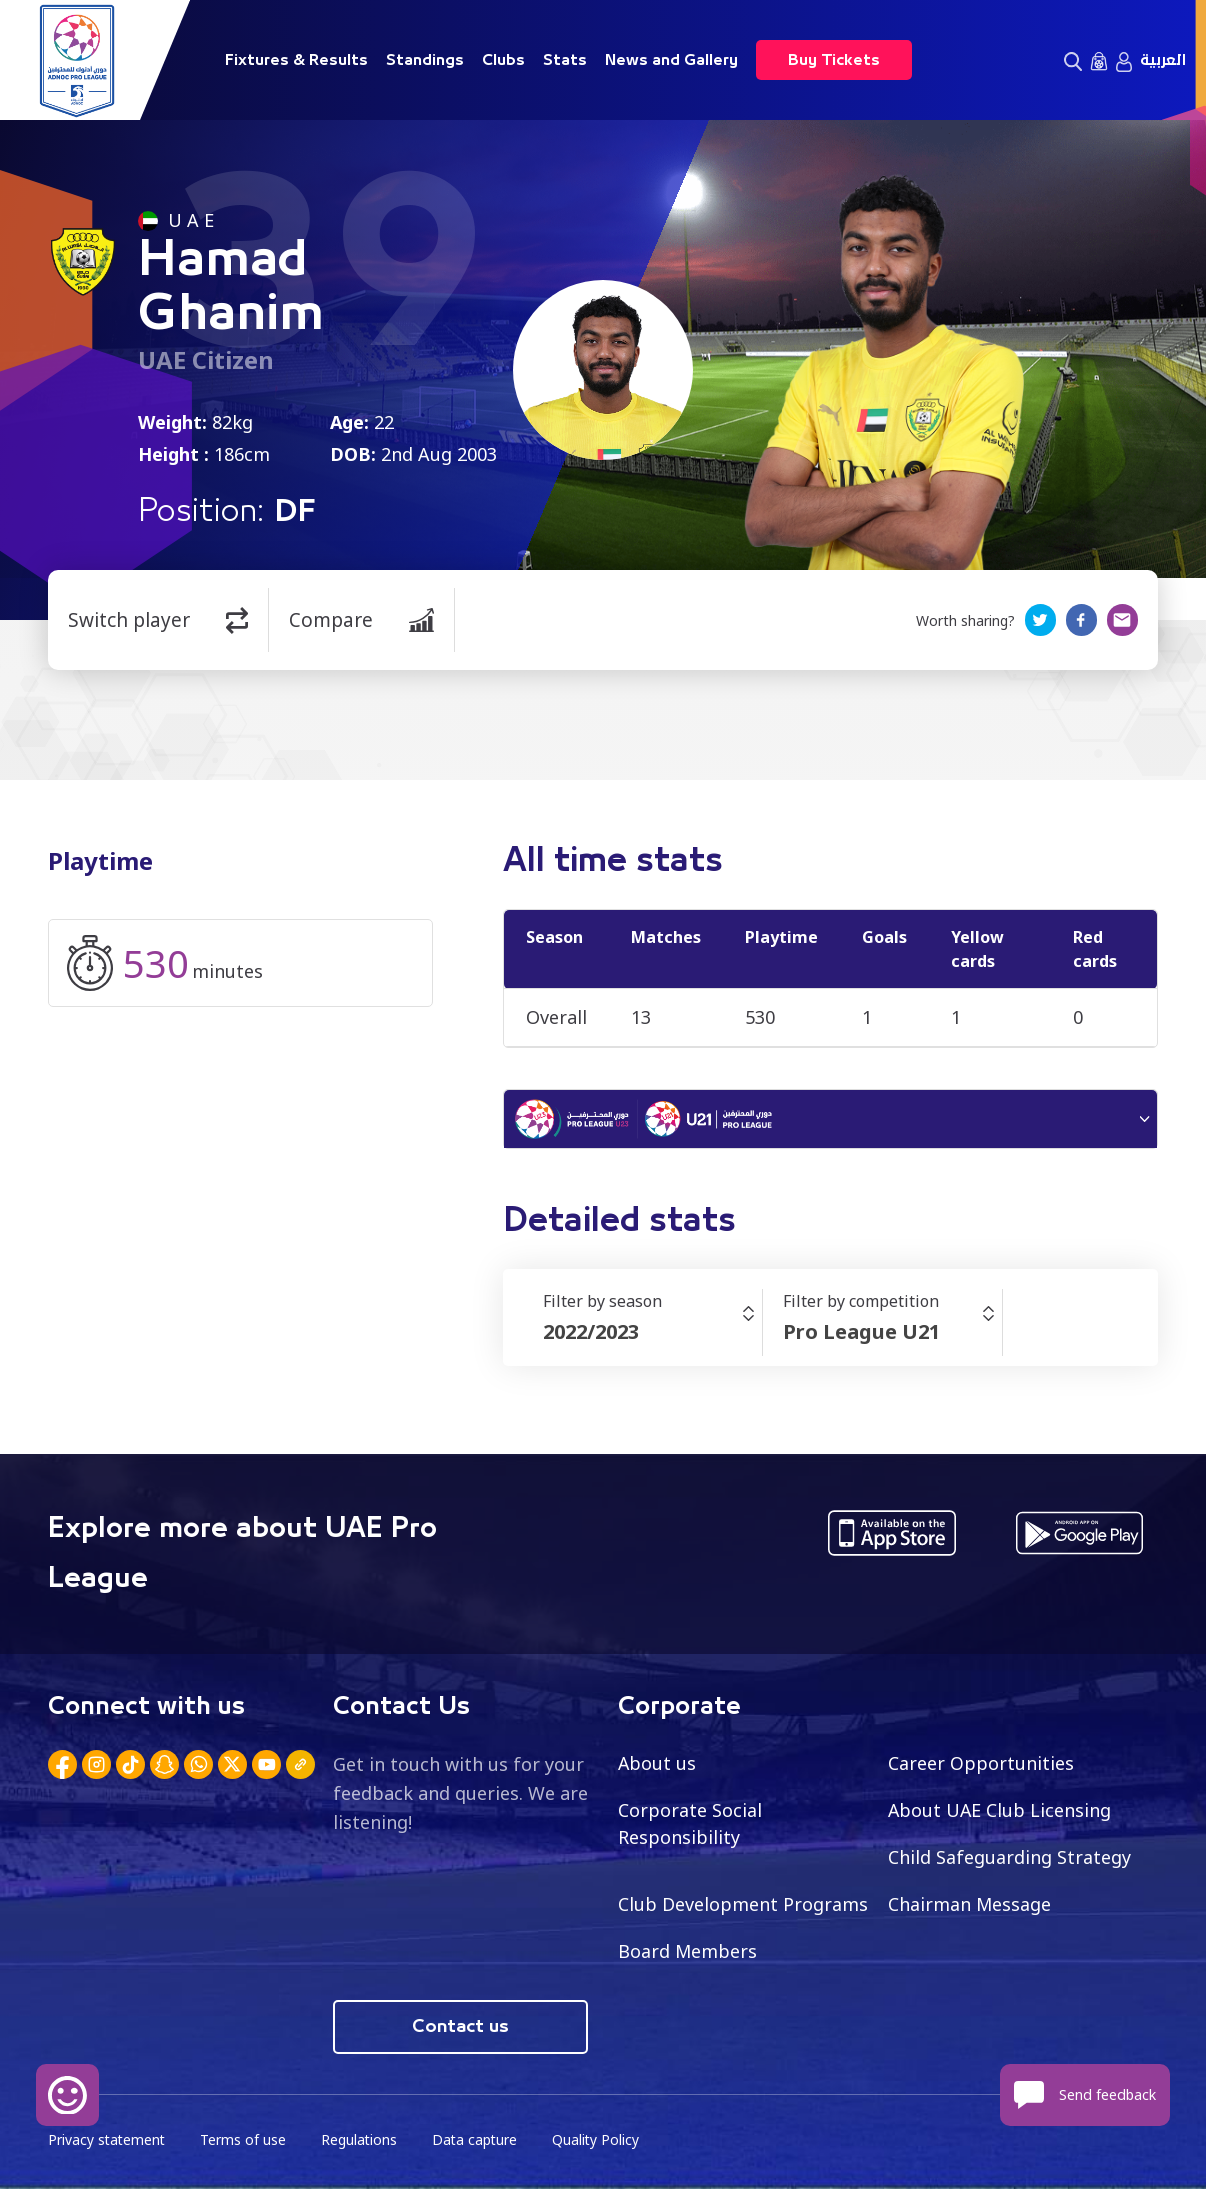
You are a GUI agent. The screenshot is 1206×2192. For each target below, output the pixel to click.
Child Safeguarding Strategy (1009, 1859)
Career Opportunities (981, 1765)
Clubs (503, 60)
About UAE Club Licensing (1000, 1812)
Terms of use (246, 2142)
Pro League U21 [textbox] (861, 1333)
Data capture (479, 2142)
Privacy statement (108, 2142)
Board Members (688, 1953)
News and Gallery (671, 60)
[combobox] (652, 1334)
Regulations (362, 2142)
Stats (565, 60)
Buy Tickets (834, 60)
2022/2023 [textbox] (591, 1333)
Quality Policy (602, 2142)
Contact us (460, 2029)
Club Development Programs (743, 1906)
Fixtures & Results (296, 60)
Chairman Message (970, 1906)
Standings (425, 60)
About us (657, 1765)
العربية (1163, 60)
